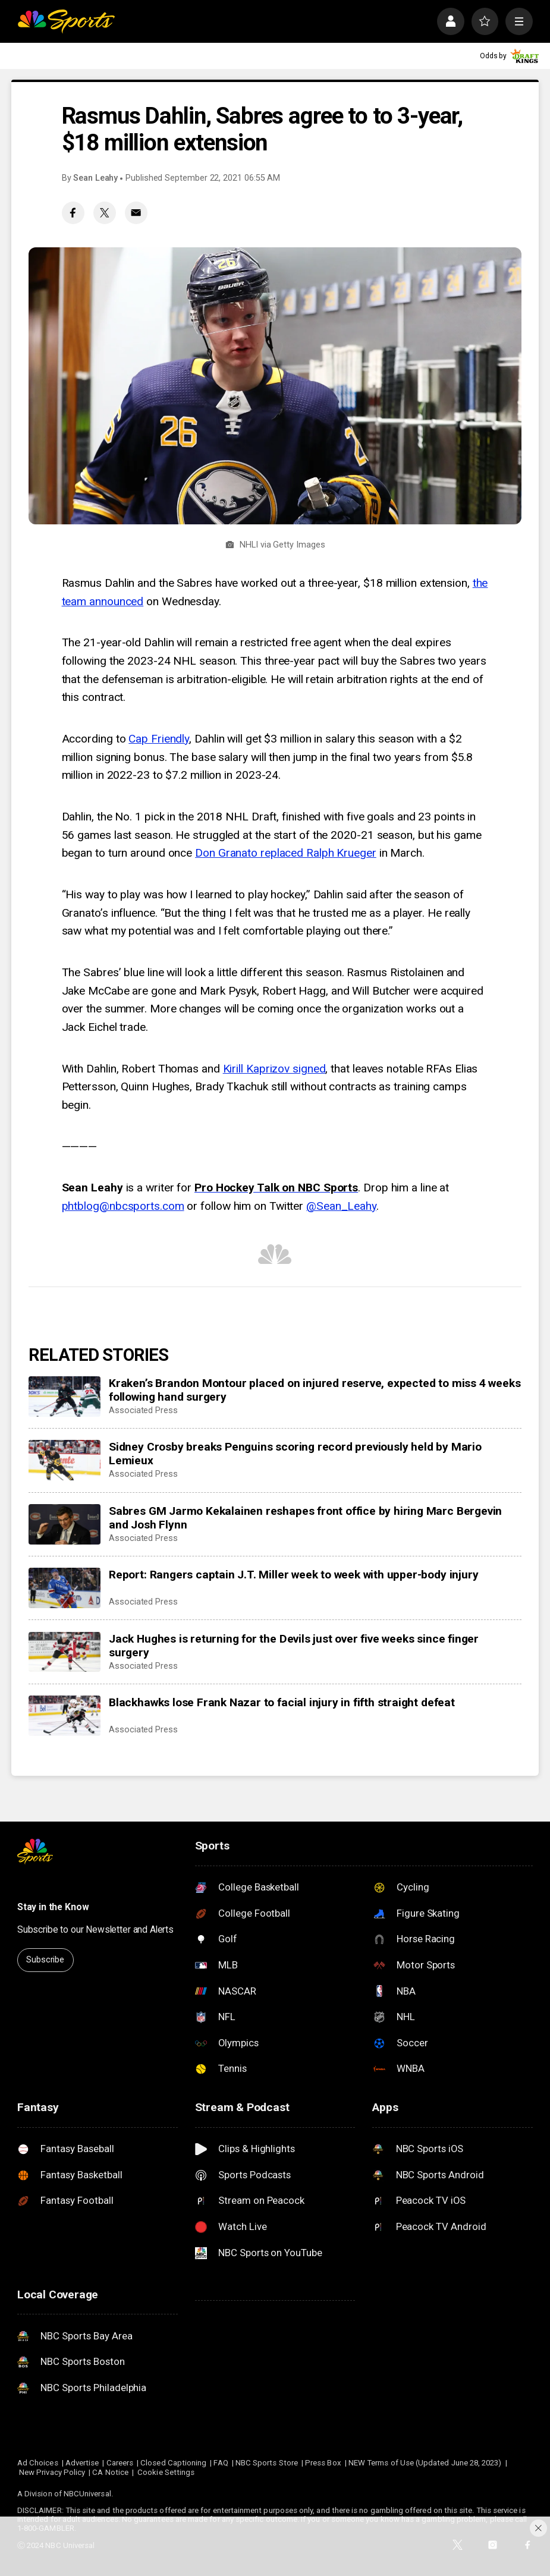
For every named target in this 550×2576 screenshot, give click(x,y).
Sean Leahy (95, 178)
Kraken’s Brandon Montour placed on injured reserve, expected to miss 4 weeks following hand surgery (314, 1390)
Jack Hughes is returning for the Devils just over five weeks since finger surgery (294, 1645)
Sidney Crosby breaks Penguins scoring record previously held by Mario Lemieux (295, 1453)
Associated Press (143, 1410)
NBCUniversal (87, 2493)
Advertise (82, 2462)
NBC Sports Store (266, 2462)
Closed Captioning (173, 2462)
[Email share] (136, 213)
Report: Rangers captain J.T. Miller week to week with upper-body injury (293, 1574)
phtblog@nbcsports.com (123, 1206)
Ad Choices (37, 2462)
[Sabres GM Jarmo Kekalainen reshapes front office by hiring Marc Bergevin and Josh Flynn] (64, 1524)
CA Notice (110, 2472)
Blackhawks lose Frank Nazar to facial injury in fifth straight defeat (282, 1702)
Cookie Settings (165, 2472)
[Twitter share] (105, 213)
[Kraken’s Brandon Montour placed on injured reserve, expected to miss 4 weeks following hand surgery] (64, 1396)
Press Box (323, 2462)
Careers (119, 2462)
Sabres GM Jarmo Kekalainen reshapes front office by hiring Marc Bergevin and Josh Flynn (305, 1517)
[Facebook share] (73, 213)
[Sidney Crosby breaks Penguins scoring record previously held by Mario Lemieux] (64, 1460)
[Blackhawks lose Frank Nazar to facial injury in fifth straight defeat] (64, 1716)
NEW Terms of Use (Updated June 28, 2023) (425, 2462)
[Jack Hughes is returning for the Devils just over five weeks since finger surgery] (64, 1652)
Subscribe (45, 1960)
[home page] (66, 21)
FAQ (220, 2462)
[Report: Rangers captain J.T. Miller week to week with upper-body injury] (64, 1588)
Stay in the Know (53, 1907)
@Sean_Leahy (341, 1206)
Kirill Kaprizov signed (274, 1068)
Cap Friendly (158, 739)
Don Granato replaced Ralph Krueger (285, 853)
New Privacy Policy (52, 2472)
